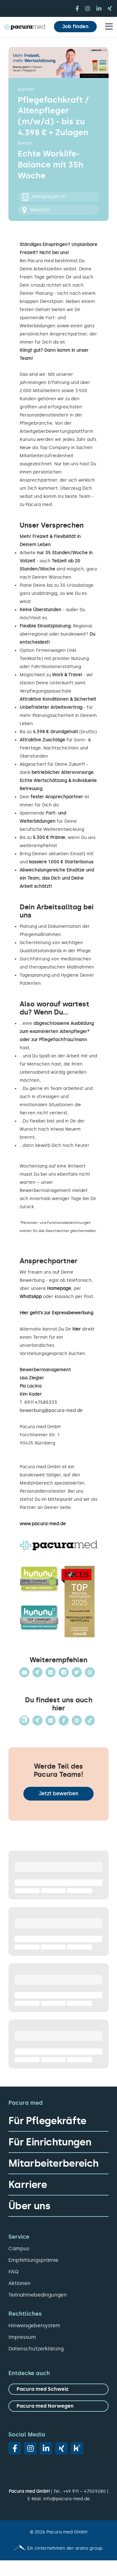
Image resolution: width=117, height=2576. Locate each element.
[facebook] (77, 8)
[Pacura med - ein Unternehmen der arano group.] (58, 2548)
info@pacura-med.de (66, 2499)
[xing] (110, 8)
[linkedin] (98, 8)
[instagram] (87, 8)
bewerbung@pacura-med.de (51, 1410)
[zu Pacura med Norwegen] (58, 2406)
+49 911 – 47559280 (84, 2491)
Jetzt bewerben (58, 1794)
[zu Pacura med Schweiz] (58, 2389)
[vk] (77, 2448)
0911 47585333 (40, 1402)
